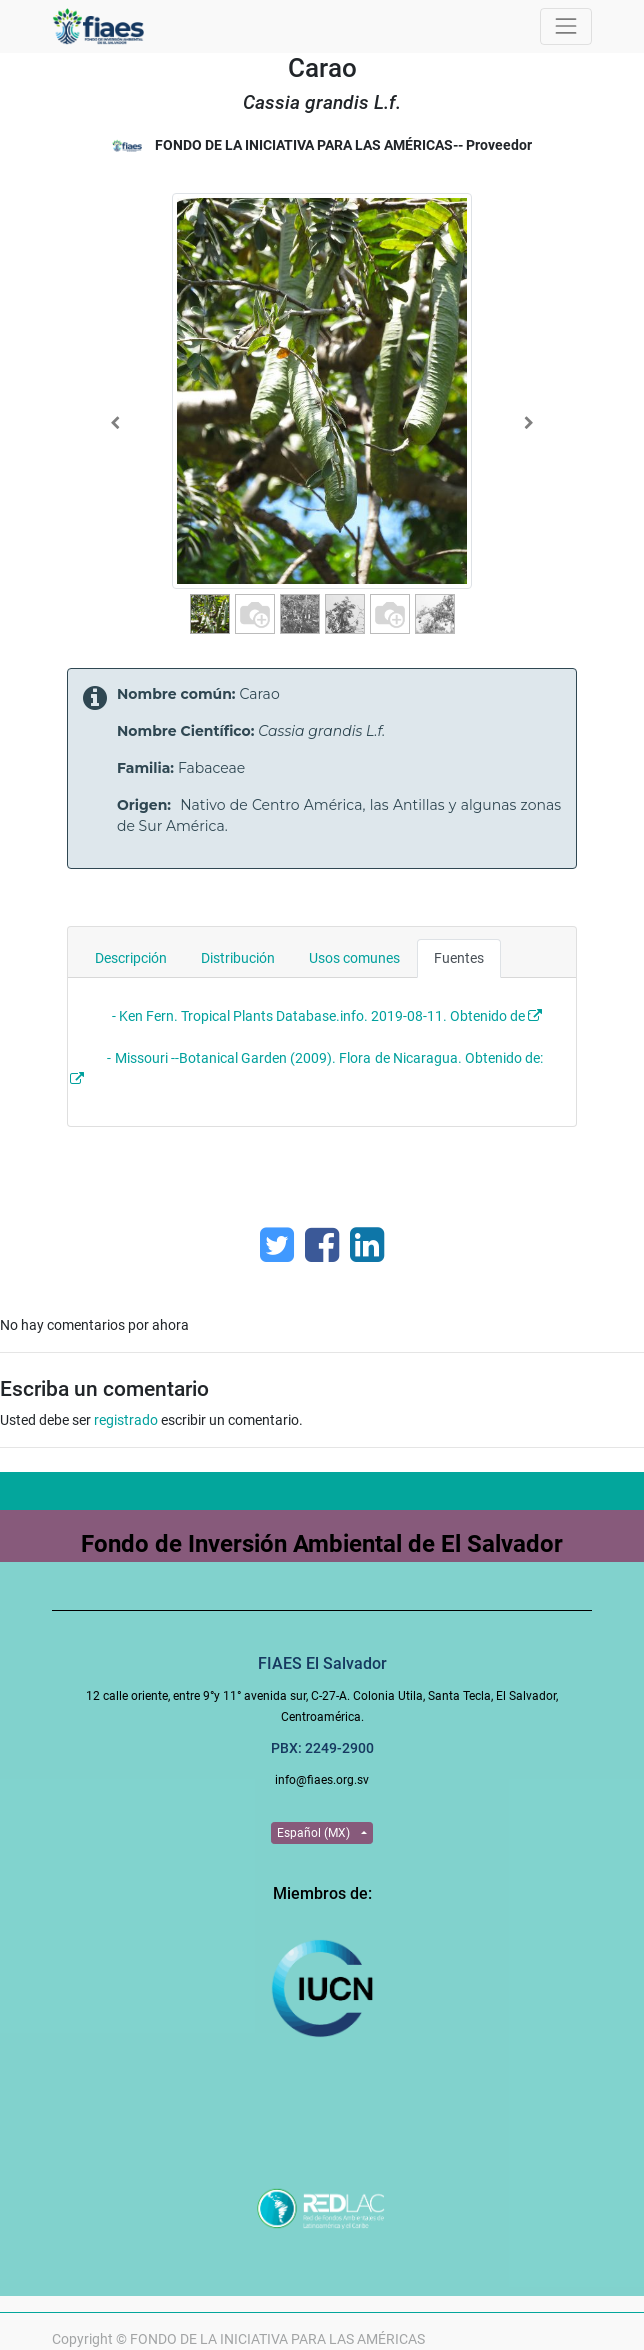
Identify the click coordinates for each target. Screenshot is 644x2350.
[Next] (528, 423)
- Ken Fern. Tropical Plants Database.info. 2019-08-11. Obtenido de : (323, 1016)
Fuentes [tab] (459, 958)
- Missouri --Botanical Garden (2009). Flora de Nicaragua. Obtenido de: (326, 1058)
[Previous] (115, 423)
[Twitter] (277, 1245)
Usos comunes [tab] (354, 958)
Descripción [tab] (131, 958)
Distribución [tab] (238, 958)
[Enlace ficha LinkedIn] (367, 1245)
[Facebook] (322, 1245)
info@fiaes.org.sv (322, 1780)
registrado (126, 1420)
